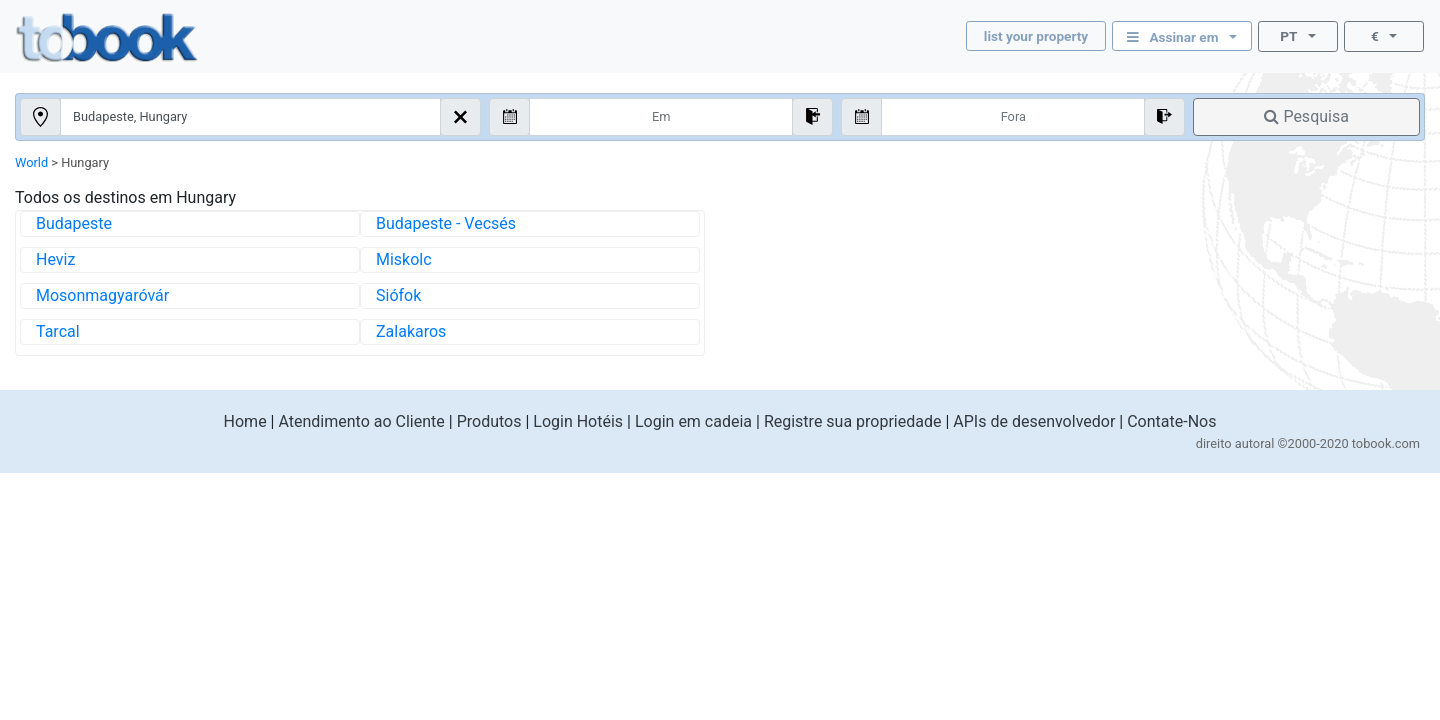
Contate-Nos (1171, 421)
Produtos (489, 421)
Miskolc (404, 259)
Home (245, 421)
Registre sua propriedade (853, 421)
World (31, 162)
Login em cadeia (693, 421)
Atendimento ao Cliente (361, 421)
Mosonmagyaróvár (102, 295)
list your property (1036, 36)
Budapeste (74, 223)
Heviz (55, 259)
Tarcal (58, 331)
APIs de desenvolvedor (1034, 421)
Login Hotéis (578, 421)
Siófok (398, 295)
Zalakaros (411, 331)
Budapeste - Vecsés (446, 223)
